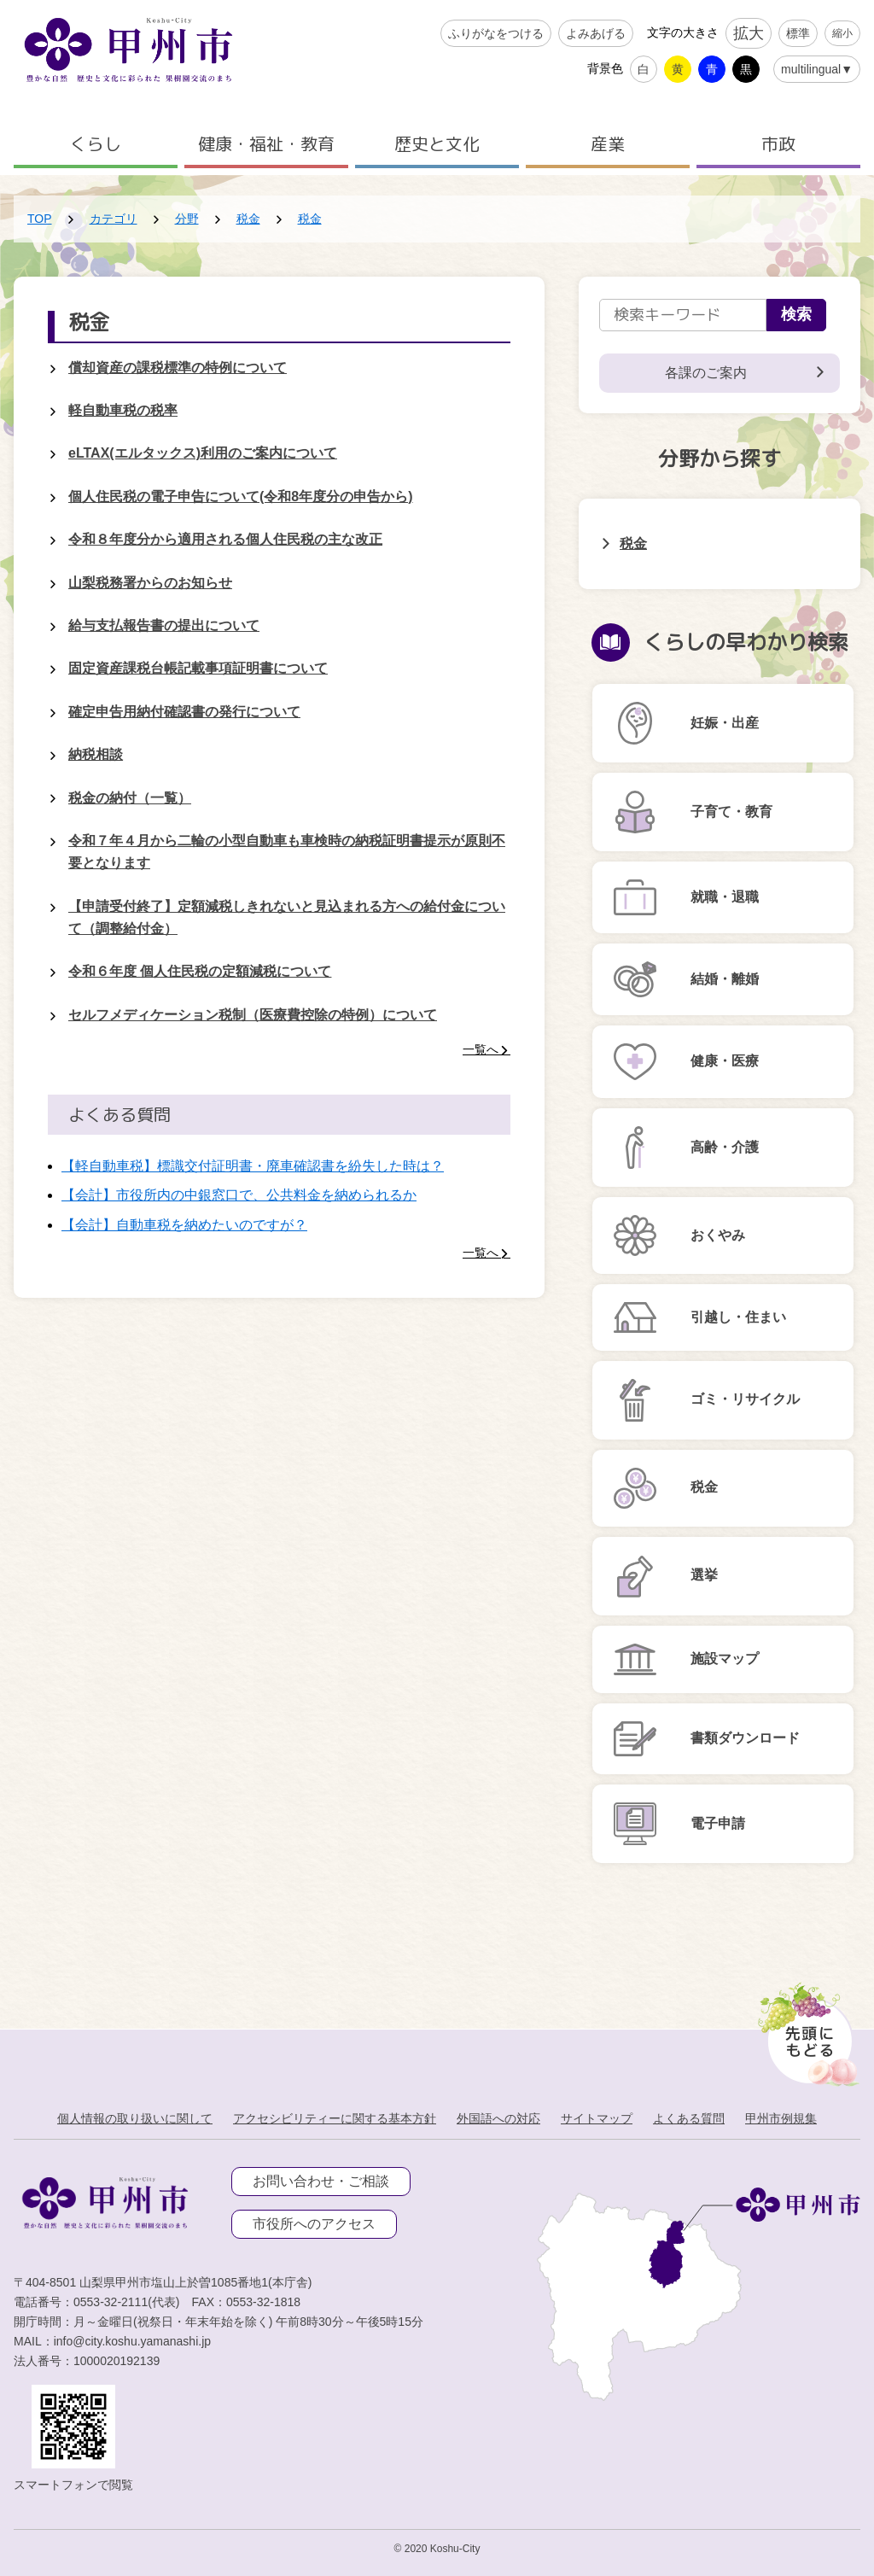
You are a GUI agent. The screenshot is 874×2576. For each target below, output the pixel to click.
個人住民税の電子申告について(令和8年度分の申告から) (240, 496)
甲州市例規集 (781, 2118)
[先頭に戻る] (805, 2029)
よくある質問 (689, 2118)
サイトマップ (596, 2118)
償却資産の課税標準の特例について (177, 367)
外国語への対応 (498, 2118)
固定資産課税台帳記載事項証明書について (198, 668)
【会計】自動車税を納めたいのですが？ (184, 1225)
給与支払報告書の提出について (163, 625)
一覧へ (480, 1049)
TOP (39, 218)
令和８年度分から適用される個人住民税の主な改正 (225, 539)
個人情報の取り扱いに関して (135, 2118)
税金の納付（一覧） (129, 798)
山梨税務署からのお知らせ (150, 582)
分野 (187, 218)
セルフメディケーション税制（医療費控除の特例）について (252, 1015)
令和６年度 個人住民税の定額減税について (199, 971)
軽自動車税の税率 (123, 410)
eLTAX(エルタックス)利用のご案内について (202, 453)
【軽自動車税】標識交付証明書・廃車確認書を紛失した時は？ (252, 1166)
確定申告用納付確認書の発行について (184, 711)
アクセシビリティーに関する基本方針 (334, 2118)
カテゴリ (113, 218)
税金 (248, 218)
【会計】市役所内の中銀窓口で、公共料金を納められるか (239, 1195)
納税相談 (95, 754)
